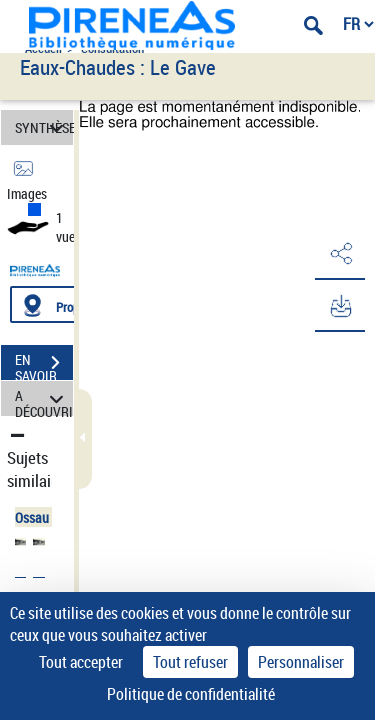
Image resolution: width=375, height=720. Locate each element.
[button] (340, 254)
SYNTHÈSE (44, 127)
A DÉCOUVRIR (44, 398)
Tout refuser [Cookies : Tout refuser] (190, 662)
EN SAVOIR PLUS (44, 365)
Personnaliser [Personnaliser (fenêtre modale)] (301, 662)
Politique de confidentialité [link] (191, 694)
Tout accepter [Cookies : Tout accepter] (81, 662)
